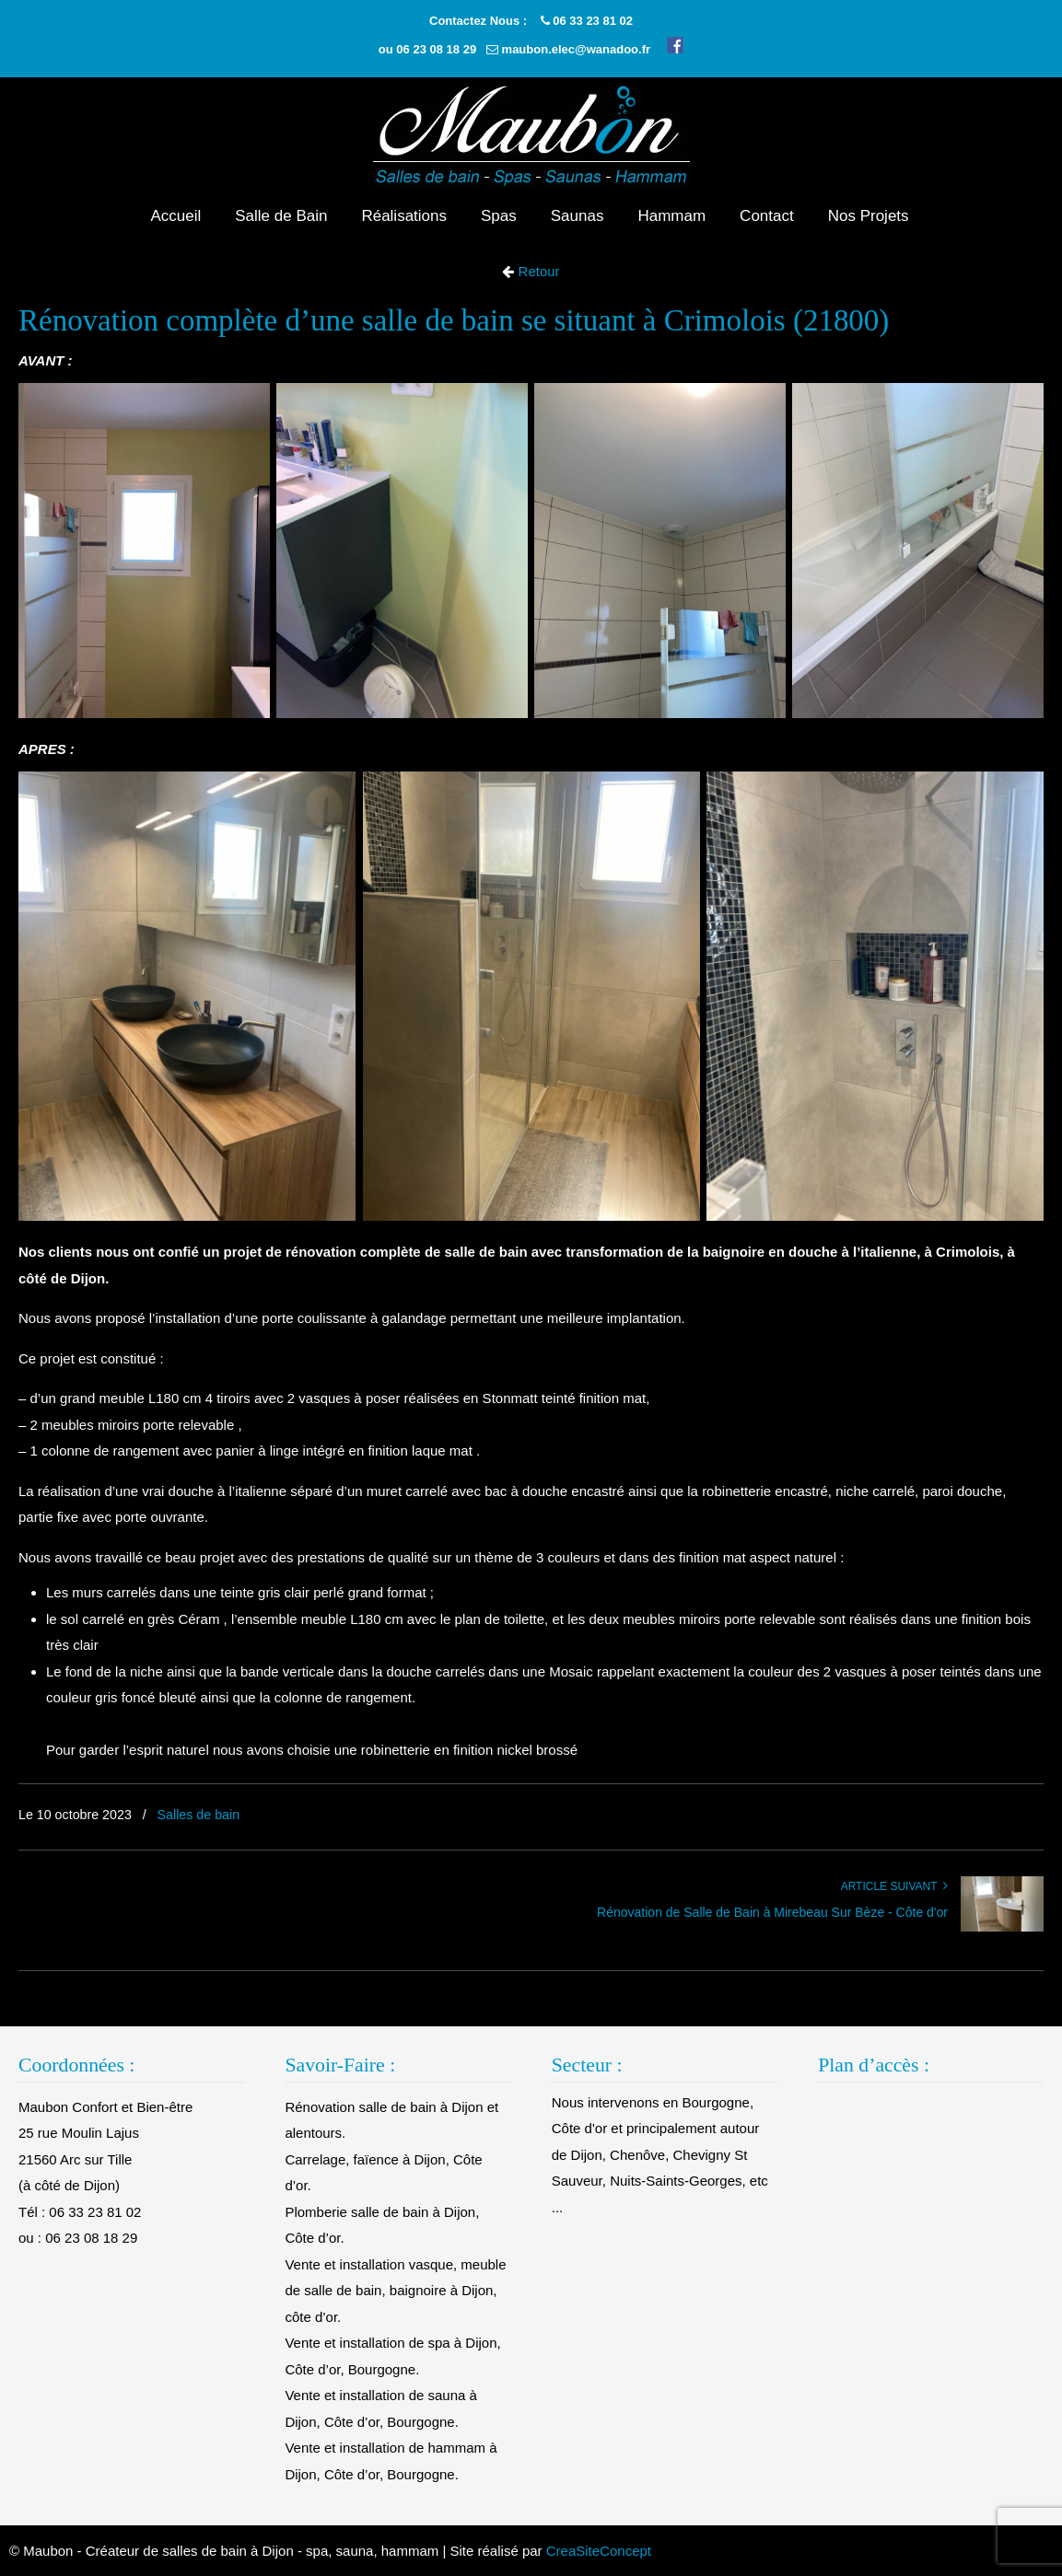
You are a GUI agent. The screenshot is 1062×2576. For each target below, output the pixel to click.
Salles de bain (199, 1814)
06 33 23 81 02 (593, 21)
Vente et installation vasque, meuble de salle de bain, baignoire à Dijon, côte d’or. (395, 2291)
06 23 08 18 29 (436, 49)
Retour (536, 271)
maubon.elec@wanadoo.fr (576, 49)
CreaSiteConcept (598, 2551)
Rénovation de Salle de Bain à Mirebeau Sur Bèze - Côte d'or (772, 1912)
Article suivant (894, 1886)
